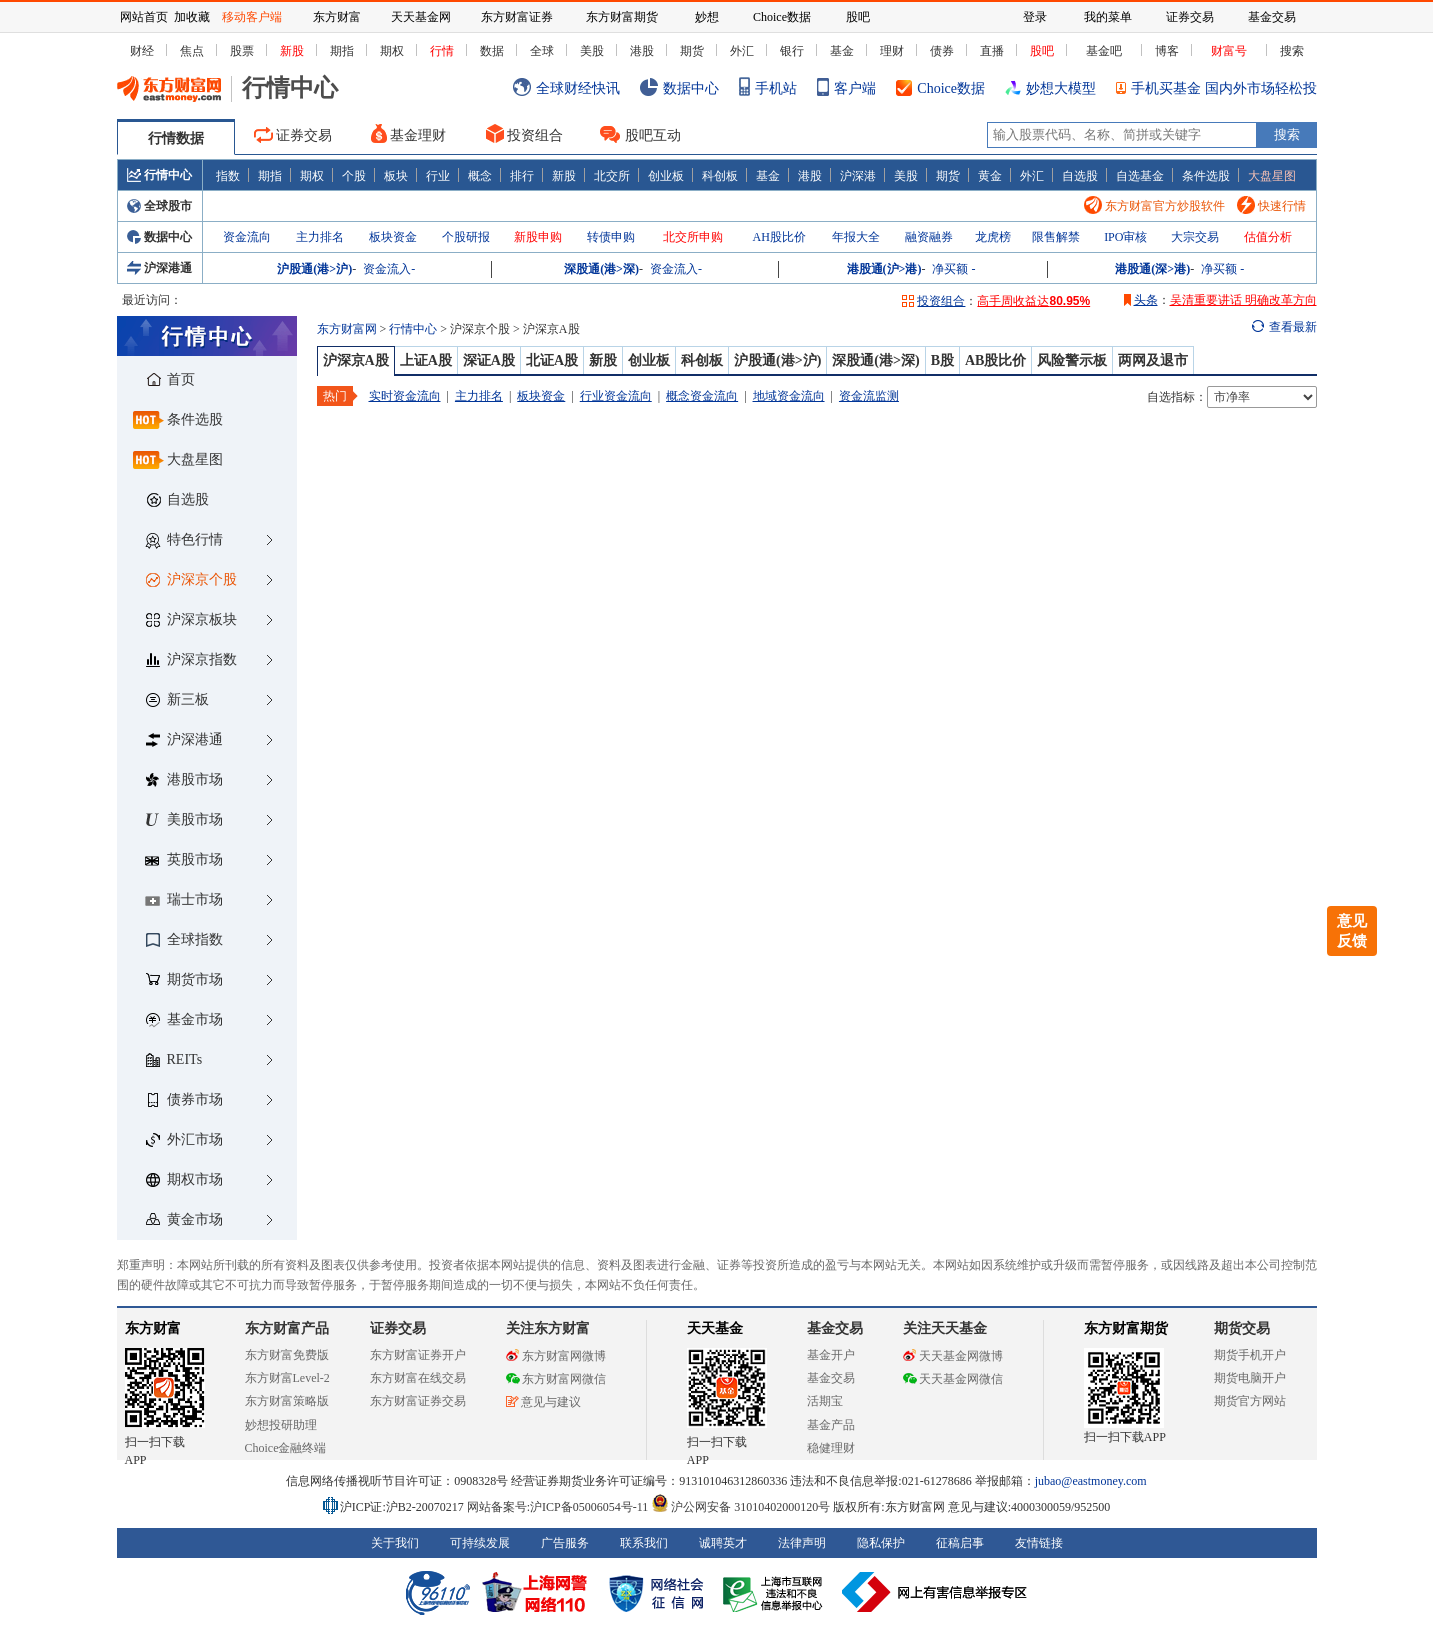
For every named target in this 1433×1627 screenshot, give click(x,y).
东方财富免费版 (287, 1355)
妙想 (707, 17)
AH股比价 (779, 237)
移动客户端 (252, 17)
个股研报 (466, 237)
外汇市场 (184, 1139)
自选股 (1080, 175)
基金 (842, 51)
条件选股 (1206, 175)
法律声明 (802, 1543)
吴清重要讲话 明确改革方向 (1243, 300)
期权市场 (184, 1179)
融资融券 (929, 237)
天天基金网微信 (953, 1379)
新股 (292, 51)
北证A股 (552, 360)
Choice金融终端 (286, 1448)
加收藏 (192, 17)
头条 (1141, 300)
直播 (992, 51)
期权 (392, 51)
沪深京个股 (191, 579)
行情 (442, 51)
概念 (480, 175)
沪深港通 (159, 268)
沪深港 (858, 175)
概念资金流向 (702, 396)
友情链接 (1039, 1543)
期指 (342, 51)
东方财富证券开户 (418, 1355)
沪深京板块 (191, 619)
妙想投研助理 (281, 1425)
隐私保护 (881, 1543)
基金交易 (831, 1378)
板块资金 (393, 237)
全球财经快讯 (566, 88)
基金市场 (184, 1020)
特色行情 (184, 540)
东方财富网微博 (556, 1356)
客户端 (846, 88)
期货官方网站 (1250, 1401)
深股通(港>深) (601, 269)
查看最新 (1293, 327)
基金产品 (831, 1425)
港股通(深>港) (1152, 269)
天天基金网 (421, 17)
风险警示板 (1072, 360)
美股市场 (184, 819)
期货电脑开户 (1250, 1378)
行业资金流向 (616, 396)
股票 (242, 51)
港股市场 (184, 779)
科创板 (720, 175)
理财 (892, 51)
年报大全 (856, 237)
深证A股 (489, 360)
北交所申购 (693, 237)
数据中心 (679, 88)
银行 (792, 51)
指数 (228, 175)
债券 (942, 51)
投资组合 (524, 133)
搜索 (1292, 51)
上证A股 (426, 360)
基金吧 (1104, 51)
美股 (592, 51)
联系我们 (644, 1543)
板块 (396, 175)
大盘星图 (1272, 176)
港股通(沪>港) (884, 269)
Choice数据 (940, 88)
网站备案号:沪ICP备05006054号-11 (559, 1507)
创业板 (666, 175)
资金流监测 (869, 396)
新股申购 (538, 237)
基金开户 (831, 1355)
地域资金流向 (789, 396)
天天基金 (715, 1328)
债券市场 (184, 1099)
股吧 (1042, 51)
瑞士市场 (184, 899)
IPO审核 (1125, 237)
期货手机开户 (1250, 1355)
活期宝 (825, 1401)
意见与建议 (543, 1402)
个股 (354, 175)
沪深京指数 (191, 659)
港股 (642, 51)
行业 (438, 175)
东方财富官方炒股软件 (1154, 206)
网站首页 (144, 17)
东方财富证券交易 (418, 1401)
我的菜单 (1108, 17)
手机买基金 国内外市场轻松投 (1216, 88)
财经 (142, 51)
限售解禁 (1056, 237)
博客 (1167, 51)
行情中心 (159, 175)
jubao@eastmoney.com (1091, 1481)
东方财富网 (347, 329)
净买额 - (953, 269)
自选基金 (1140, 175)
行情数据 (176, 138)
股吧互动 (640, 134)
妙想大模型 (1050, 88)
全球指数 (184, 939)
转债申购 (611, 237)
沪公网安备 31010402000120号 (740, 1507)
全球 (542, 51)
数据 (492, 51)
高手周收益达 (1033, 301)
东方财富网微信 (556, 1379)
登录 (1035, 17)
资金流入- (389, 269)
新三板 (177, 699)
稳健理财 (831, 1448)
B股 (942, 360)
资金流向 (247, 237)
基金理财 (408, 133)
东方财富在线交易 (418, 1378)
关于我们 (395, 1543)
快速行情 (1271, 206)
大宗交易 (1195, 237)
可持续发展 (480, 1543)
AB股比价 (995, 360)
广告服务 (565, 1543)
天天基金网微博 (953, 1356)
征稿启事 (960, 1543)
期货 (692, 51)
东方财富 (153, 1328)
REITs (174, 1059)
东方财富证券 (517, 17)
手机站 (768, 88)
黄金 (990, 175)
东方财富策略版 (287, 1401)
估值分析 (1268, 237)
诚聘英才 (723, 1543)
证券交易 (293, 135)
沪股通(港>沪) (314, 269)
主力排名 (320, 237)
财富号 (1229, 51)
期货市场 (184, 979)
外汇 (742, 51)
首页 (171, 379)
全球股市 (159, 206)
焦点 (192, 51)
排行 (522, 175)
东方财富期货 (1126, 1328)
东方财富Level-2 (287, 1378)
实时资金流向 (405, 396)
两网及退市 (1153, 360)
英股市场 (183, 860)
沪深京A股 (356, 360)
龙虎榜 (993, 237)
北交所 (612, 175)
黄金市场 (184, 1219)
